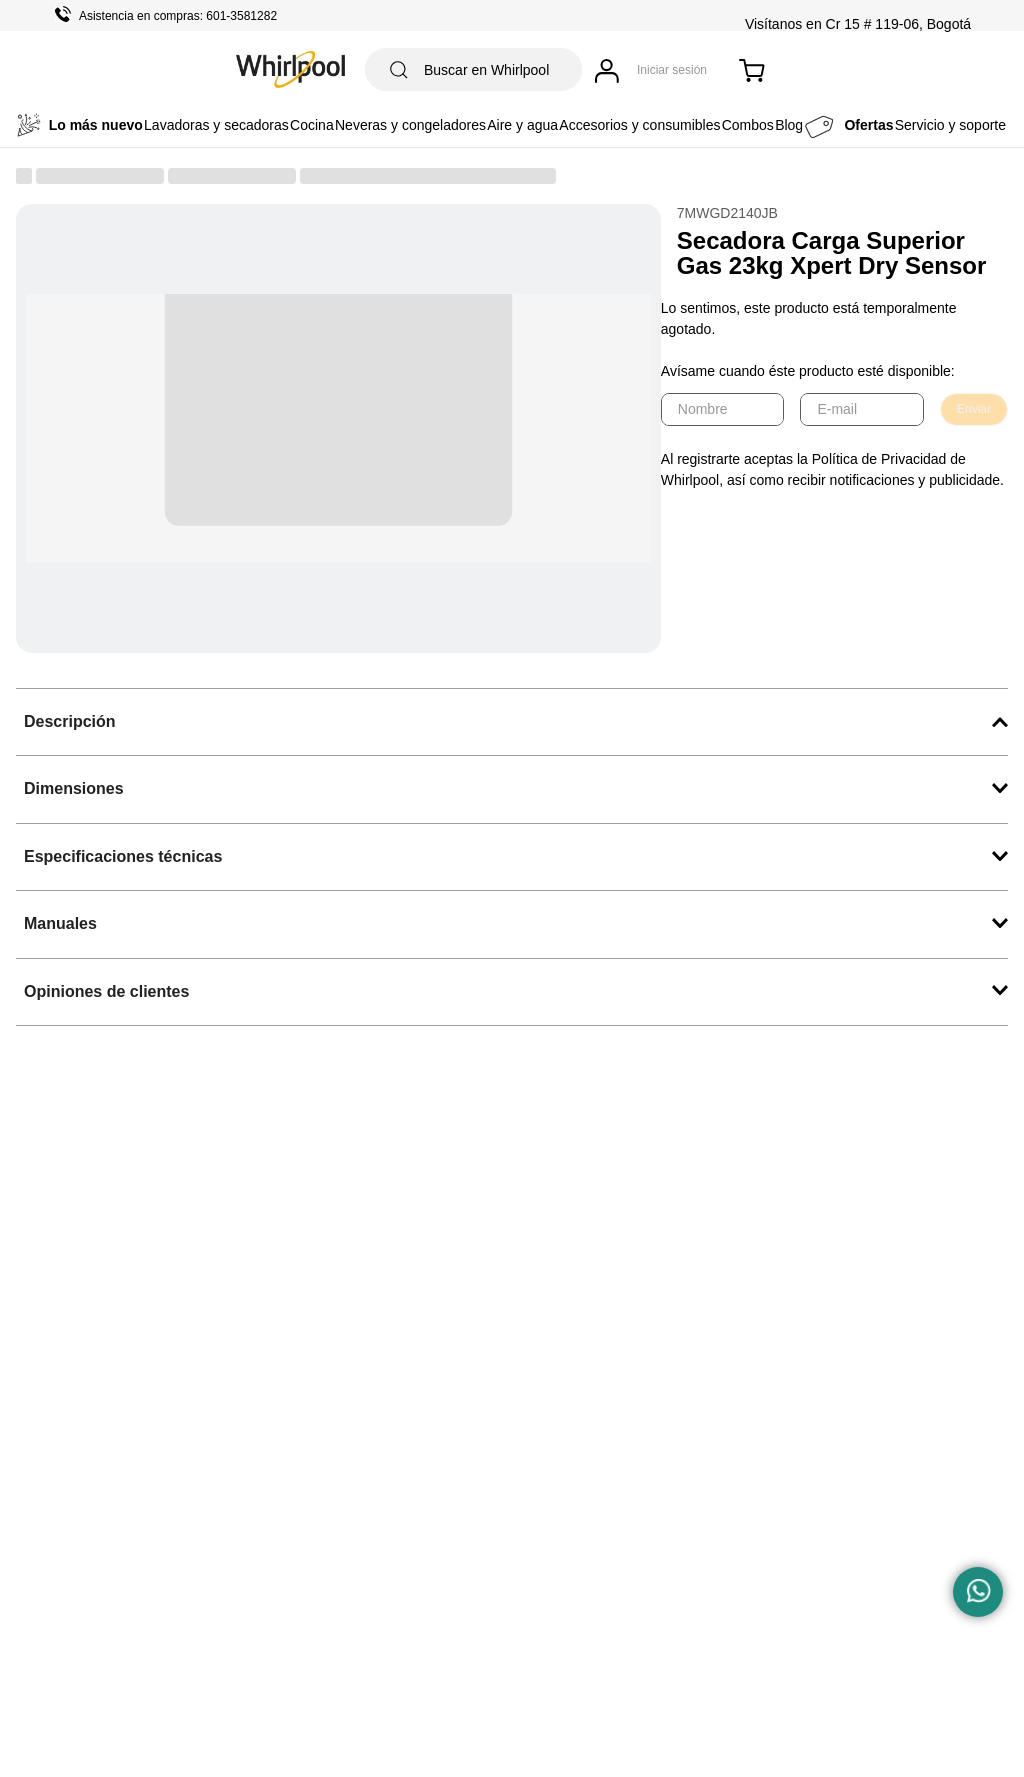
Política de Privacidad (879, 459)
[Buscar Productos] (399, 69)
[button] (512, 722)
